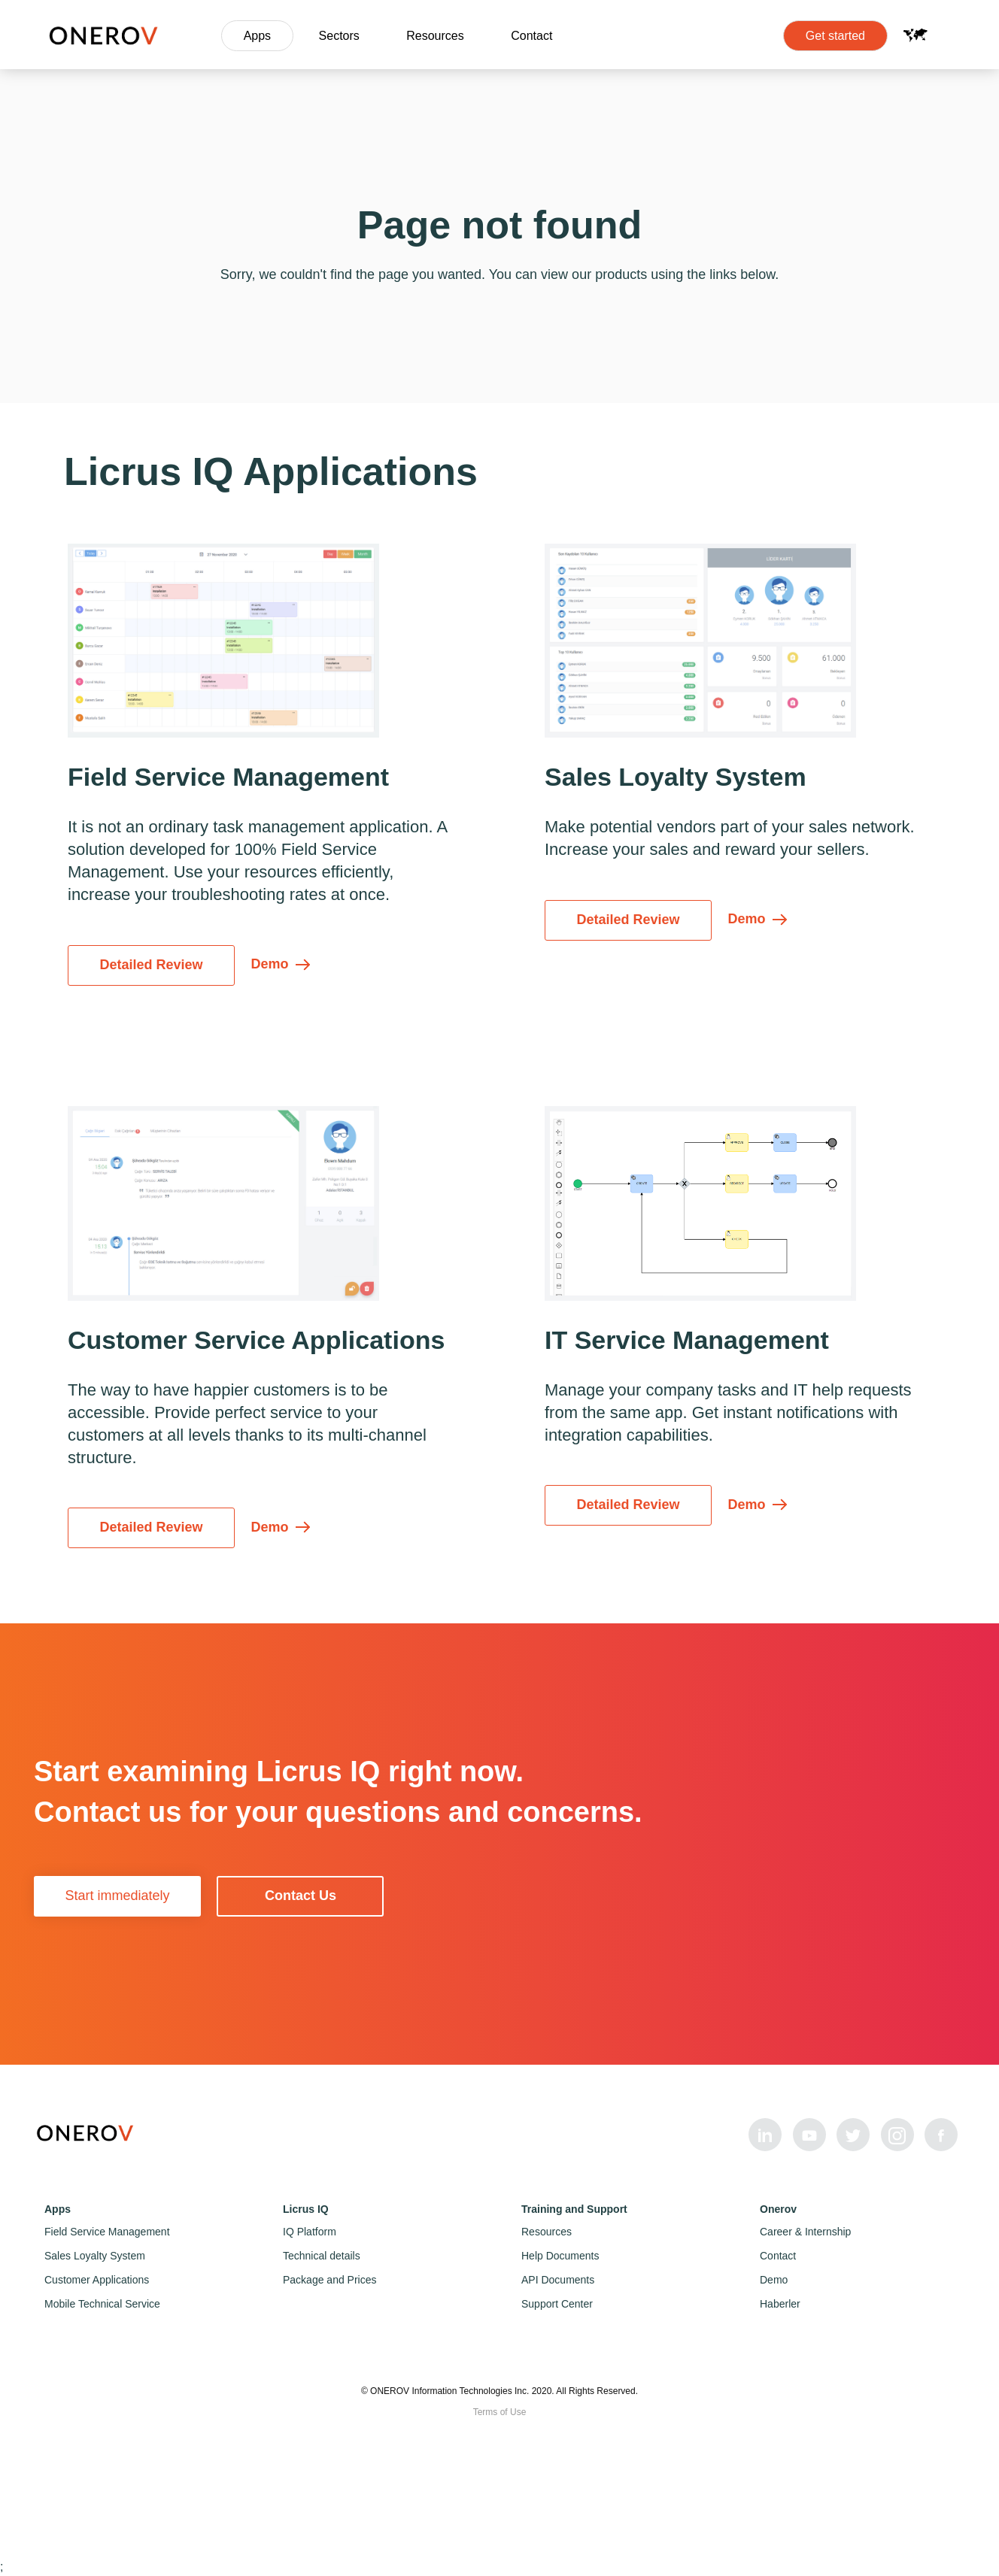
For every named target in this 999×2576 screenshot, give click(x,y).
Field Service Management (107, 2232)
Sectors (339, 35)
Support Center (557, 2304)
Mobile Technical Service (102, 2304)
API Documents (557, 2280)
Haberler (780, 2304)
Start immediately (117, 1895)
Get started (835, 35)
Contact (531, 35)
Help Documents (560, 2256)
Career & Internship (805, 2232)
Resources (434, 35)
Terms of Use (500, 2412)
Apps (257, 35)
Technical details (321, 2256)
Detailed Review (150, 964)
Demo (774, 2280)
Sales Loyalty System (94, 2256)
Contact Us (300, 1895)
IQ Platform (309, 2232)
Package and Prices (330, 2280)
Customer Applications (96, 2280)
